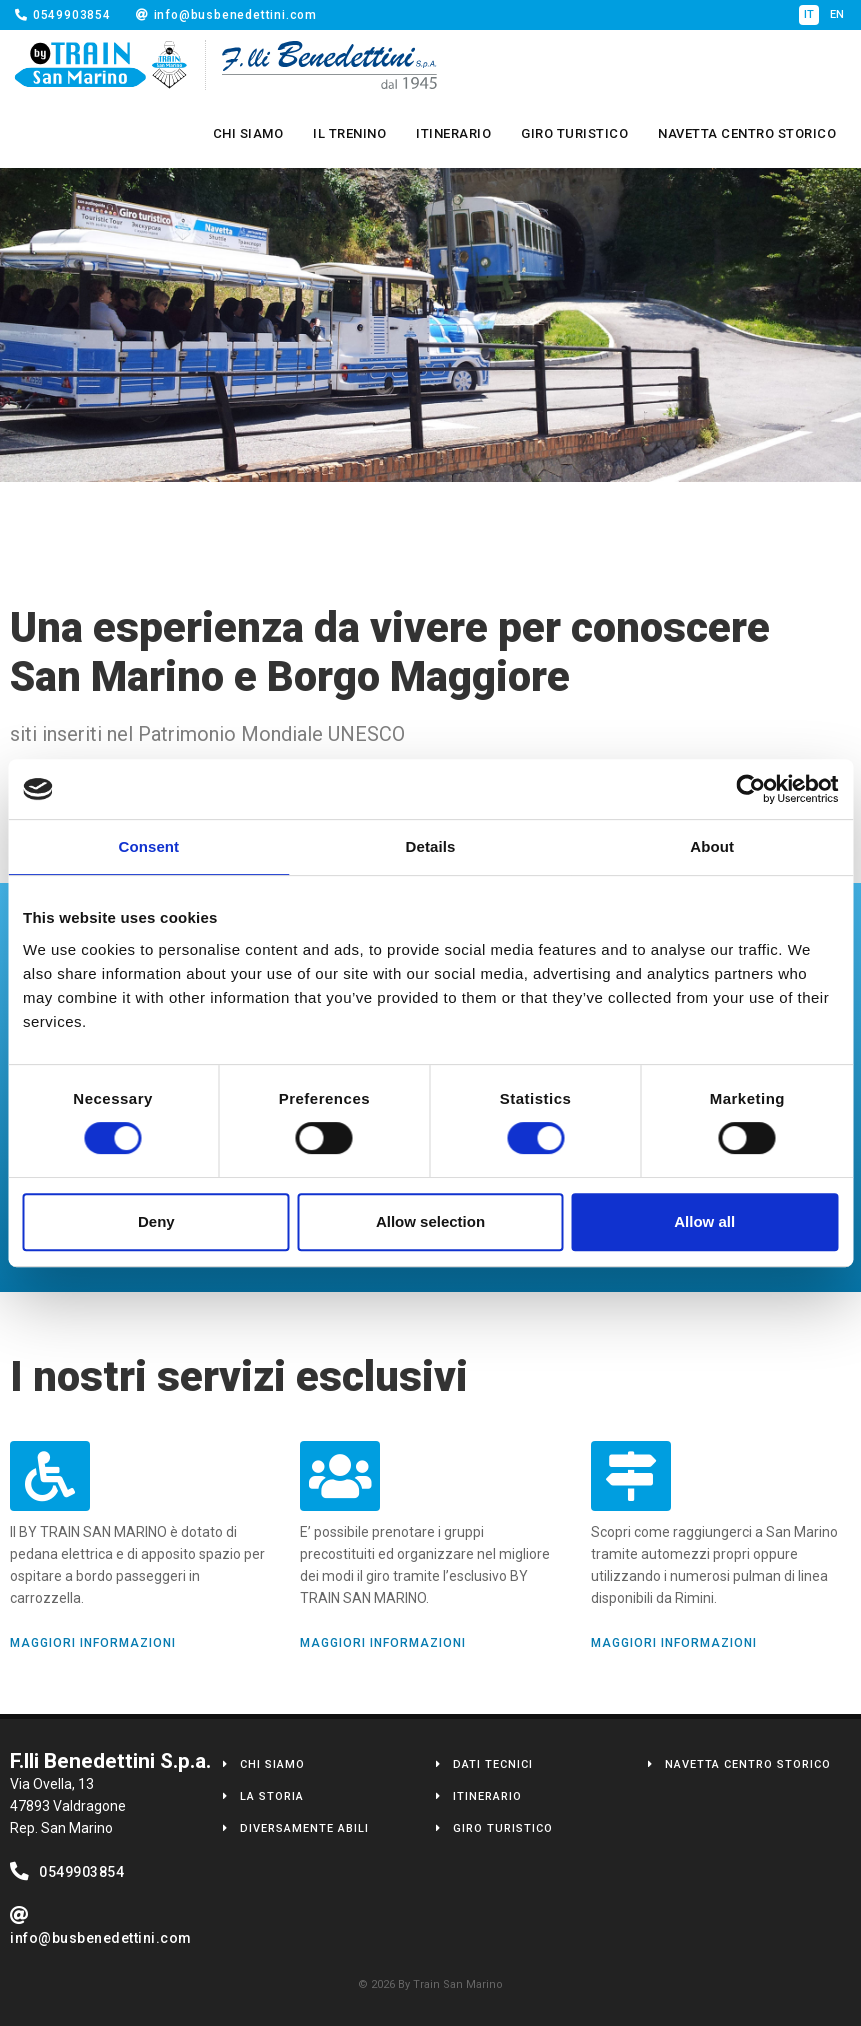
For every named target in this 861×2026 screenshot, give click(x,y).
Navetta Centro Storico (747, 133)
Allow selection (430, 1221)
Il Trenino (349, 133)
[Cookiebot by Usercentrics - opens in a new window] (750, 789)
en (837, 14)
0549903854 (63, 15)
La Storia (272, 1796)
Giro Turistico (574, 133)
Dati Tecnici (493, 1764)
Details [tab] (431, 846)
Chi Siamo (248, 133)
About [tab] (712, 846)
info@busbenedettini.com (226, 15)
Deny (156, 1221)
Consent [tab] (148, 846)
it (809, 14)
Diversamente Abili (304, 1828)
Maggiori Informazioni (93, 1643)
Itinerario (453, 133)
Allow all (704, 1221)
